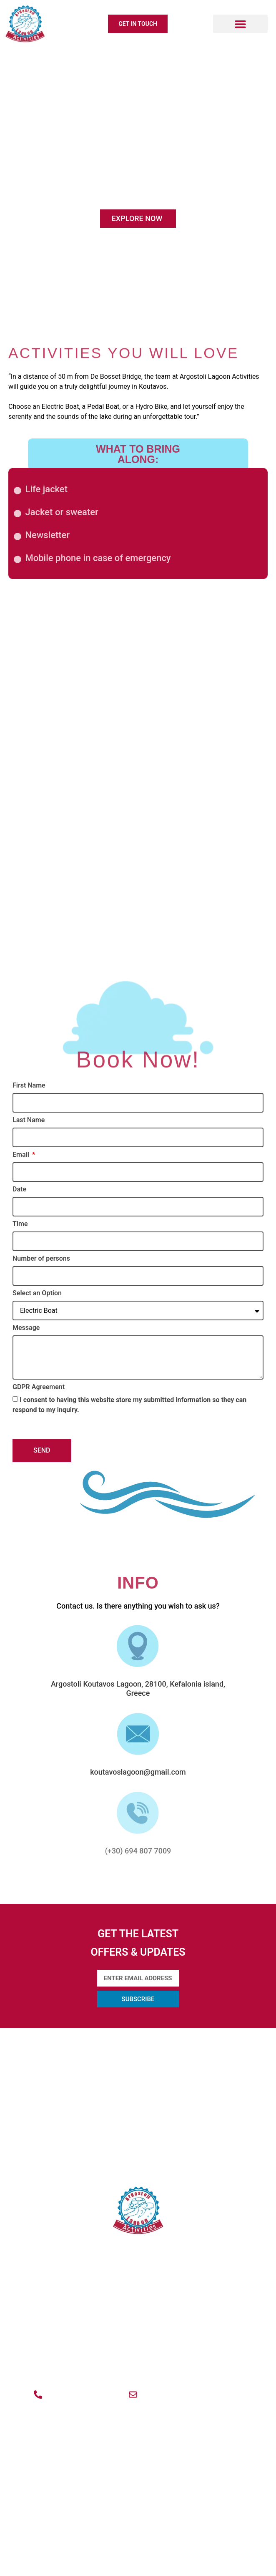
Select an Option (37, 1293)
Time (20, 1224)
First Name (29, 1085)
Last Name (29, 1120)
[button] (240, 24)
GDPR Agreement (39, 1387)
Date (19, 1189)
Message (26, 1328)
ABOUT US (138, 2040)
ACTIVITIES (138, 2085)
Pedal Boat (137, 876)
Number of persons (41, 1258)
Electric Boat (138, 717)
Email (22, 1154)
